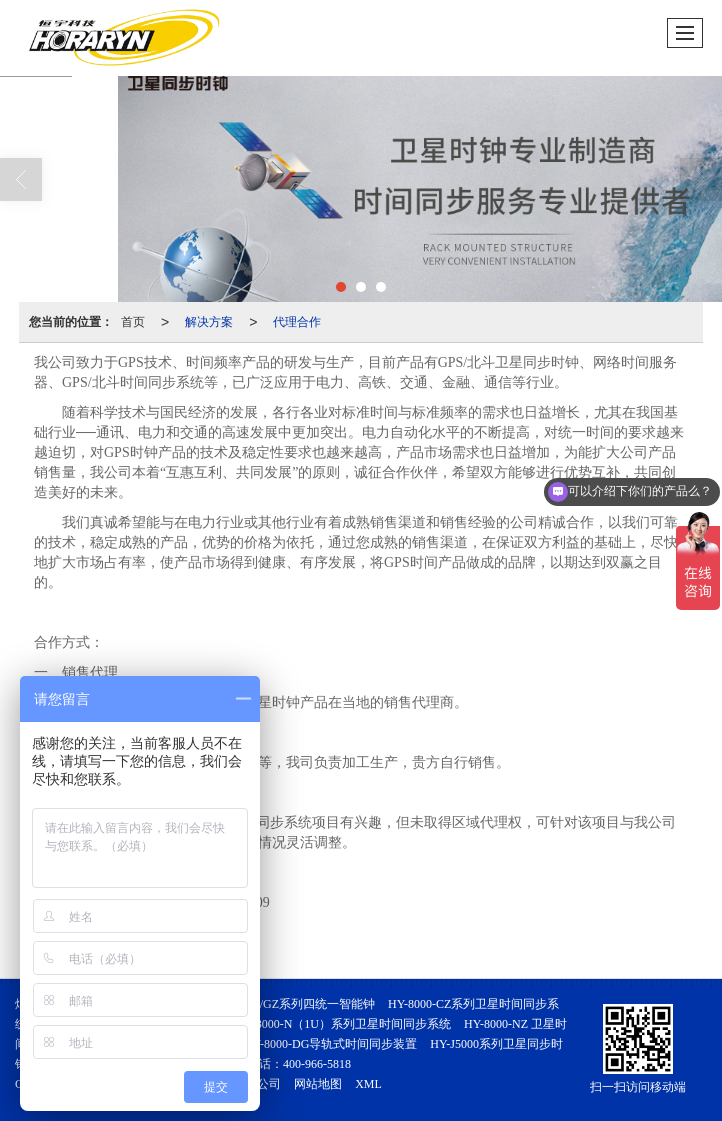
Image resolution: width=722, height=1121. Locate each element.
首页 (133, 322)
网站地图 (318, 1084)
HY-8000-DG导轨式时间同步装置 (330, 1044)
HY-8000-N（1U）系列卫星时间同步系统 (343, 1024)
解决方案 (209, 322)
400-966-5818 (317, 1064)
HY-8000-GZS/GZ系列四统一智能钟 (282, 1004)
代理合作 (297, 322)
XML (368, 1084)
